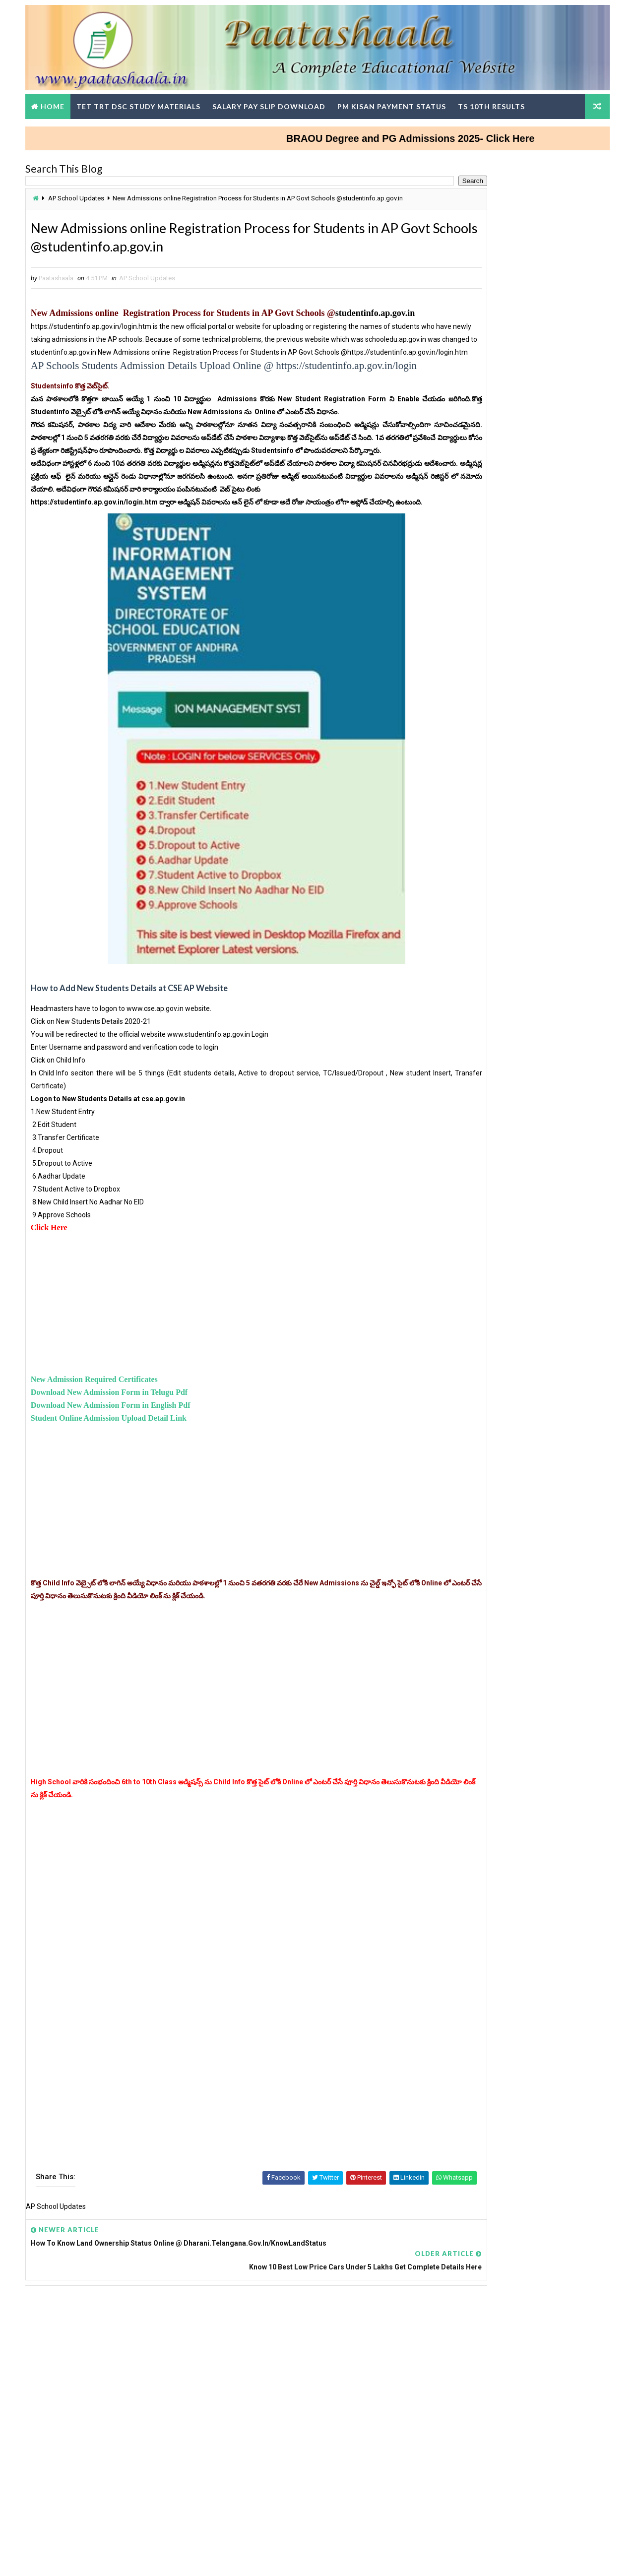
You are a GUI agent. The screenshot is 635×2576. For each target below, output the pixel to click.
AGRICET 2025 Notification (481, 881)
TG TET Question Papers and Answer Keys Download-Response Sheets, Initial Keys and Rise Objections (515, 1439)
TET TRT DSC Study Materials (145, 101)
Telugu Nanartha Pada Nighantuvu (492, 870)
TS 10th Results (498, 101)
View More (589, 1327)
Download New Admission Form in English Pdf (117, 1486)
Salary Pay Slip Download (275, 101)
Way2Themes (86, 2558)
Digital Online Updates (194, 2558)
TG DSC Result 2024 (470, 1487)
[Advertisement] (226, 1385)
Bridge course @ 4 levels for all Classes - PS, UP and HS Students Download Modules (538, 660)
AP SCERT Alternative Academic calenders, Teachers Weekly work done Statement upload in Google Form (515, 1636)
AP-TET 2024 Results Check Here (539, 326)
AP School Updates (83, 195)
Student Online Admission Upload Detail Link (115, 1499)
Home (59, 101)
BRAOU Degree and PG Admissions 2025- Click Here (468, 133)
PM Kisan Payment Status (398, 101)
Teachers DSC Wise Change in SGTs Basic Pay (510, 1184)
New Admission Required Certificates (101, 1460)
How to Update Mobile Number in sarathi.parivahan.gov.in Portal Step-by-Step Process (508, 822)
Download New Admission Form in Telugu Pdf (116, 1473)
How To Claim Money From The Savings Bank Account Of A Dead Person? (537, 617)
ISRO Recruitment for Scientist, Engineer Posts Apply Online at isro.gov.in (535, 702)
